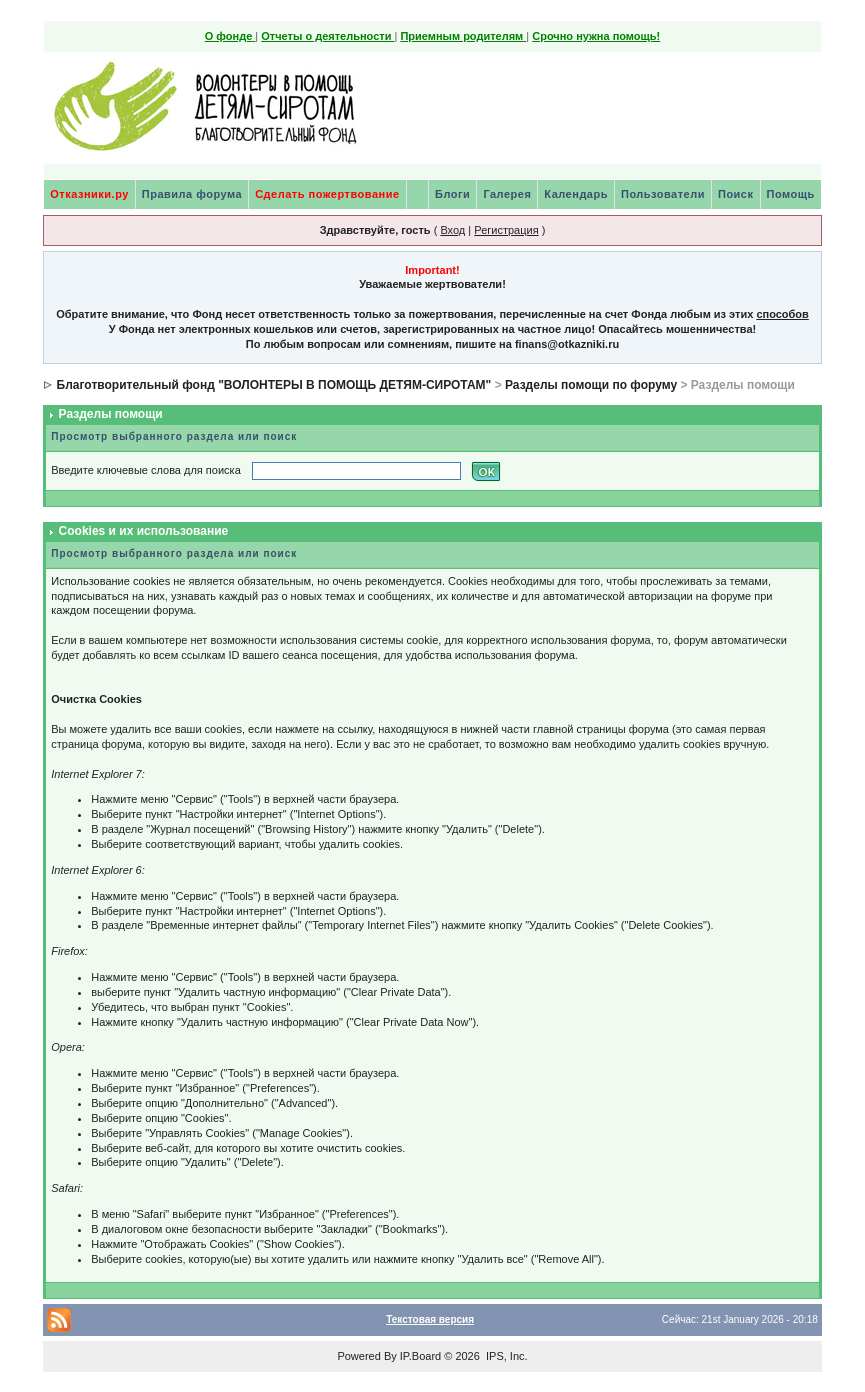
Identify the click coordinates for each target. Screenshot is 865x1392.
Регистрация (506, 230)
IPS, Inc (505, 1356)
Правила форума (192, 194)
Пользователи (663, 194)
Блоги (452, 194)
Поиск (736, 194)
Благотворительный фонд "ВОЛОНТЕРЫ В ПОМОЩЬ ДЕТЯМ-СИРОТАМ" (274, 385)
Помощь (791, 194)
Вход (452, 230)
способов (782, 314)
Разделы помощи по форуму (591, 385)
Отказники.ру (89, 194)
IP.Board (420, 1356)
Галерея (507, 194)
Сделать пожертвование (327, 194)
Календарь (576, 194)
